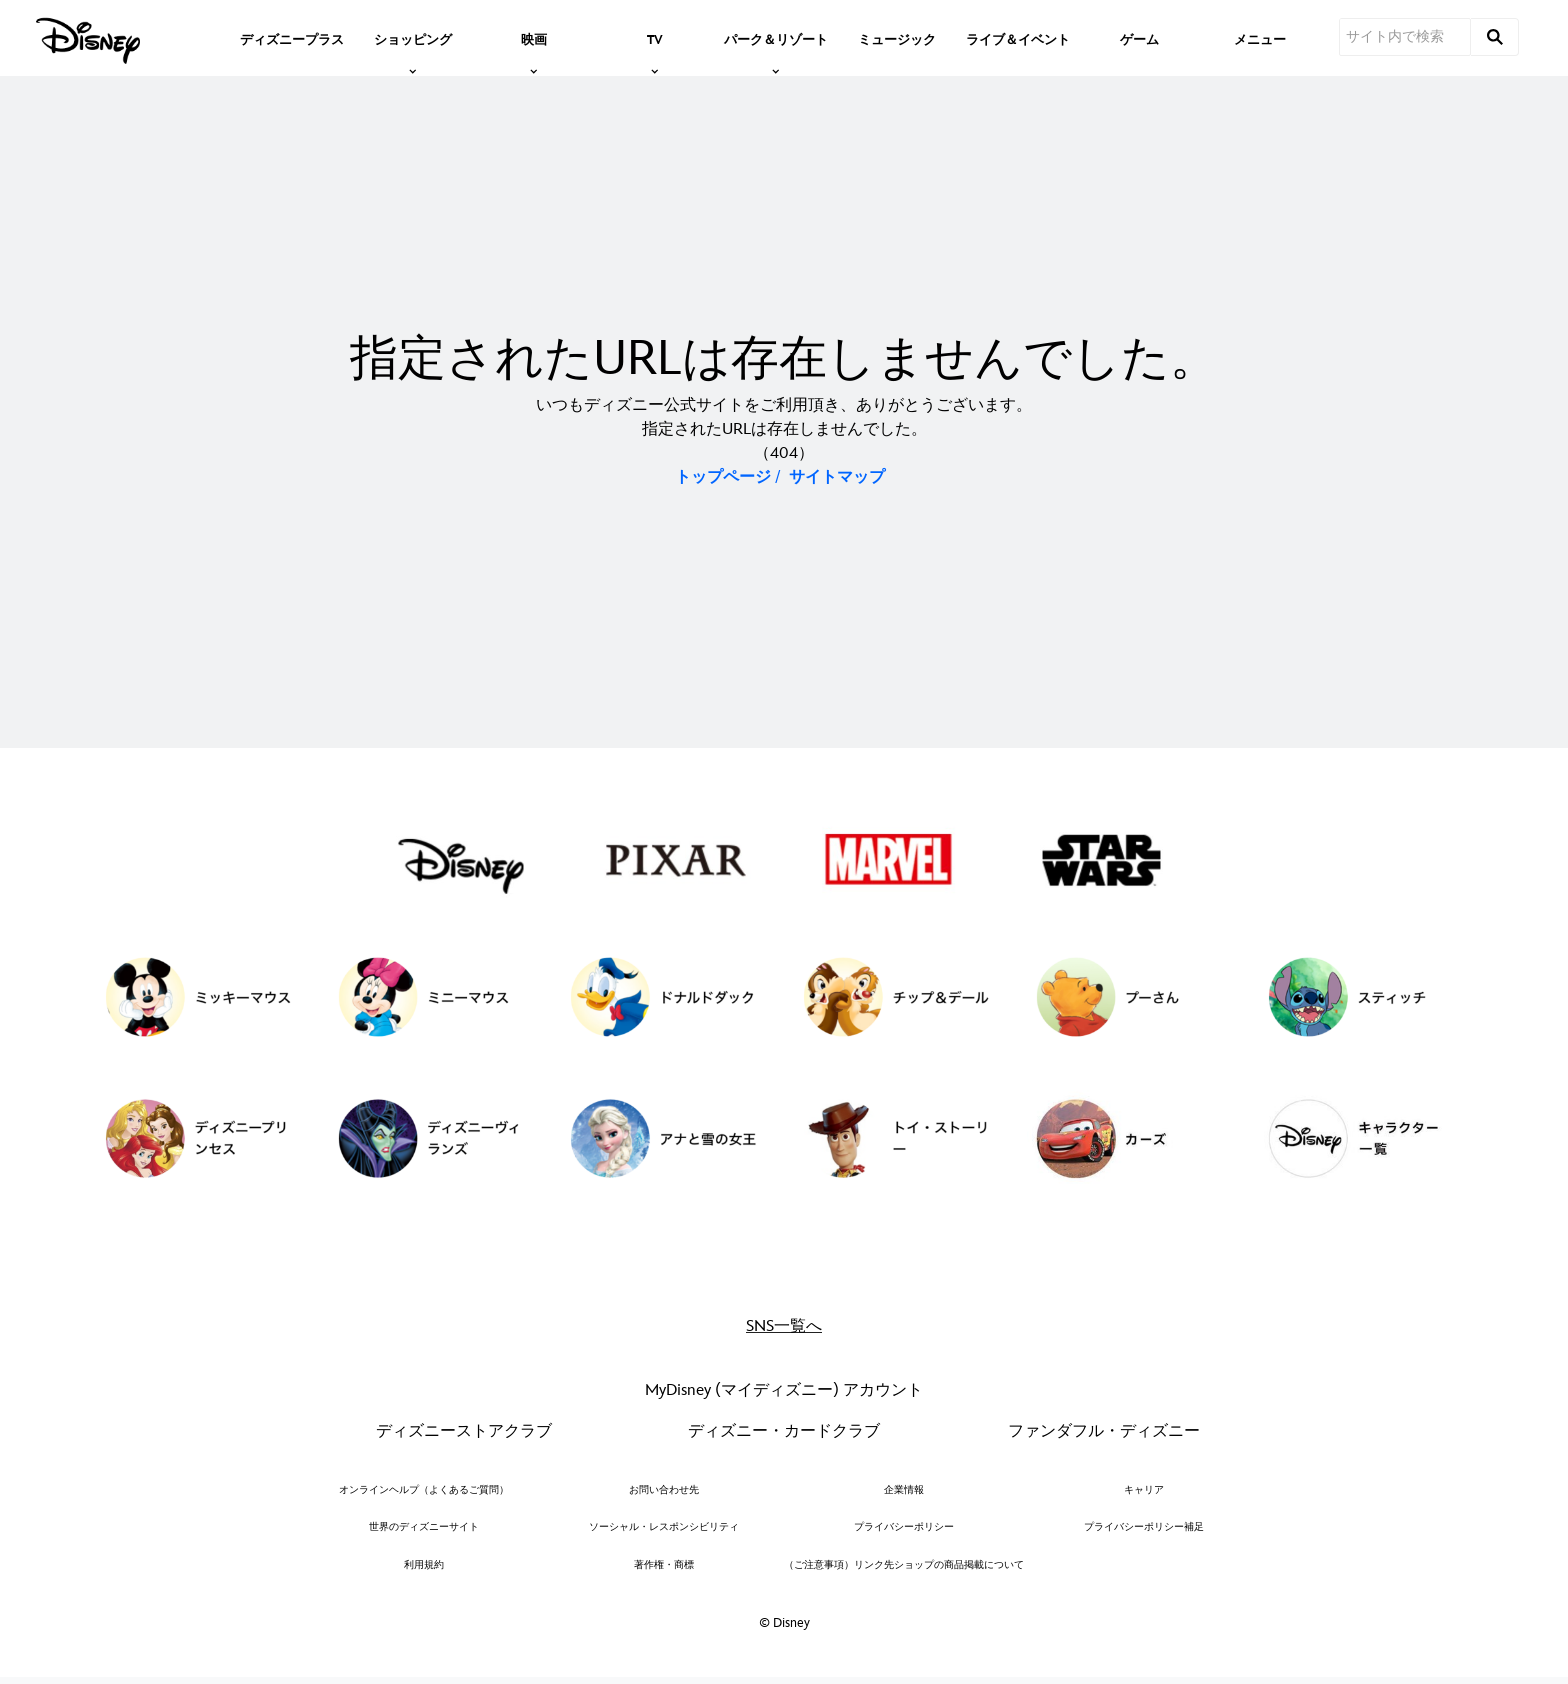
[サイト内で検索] (1405, 37)
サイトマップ (837, 477)
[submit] (1495, 37)
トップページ (723, 477)
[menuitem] (292, 38)
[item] (413, 38)
